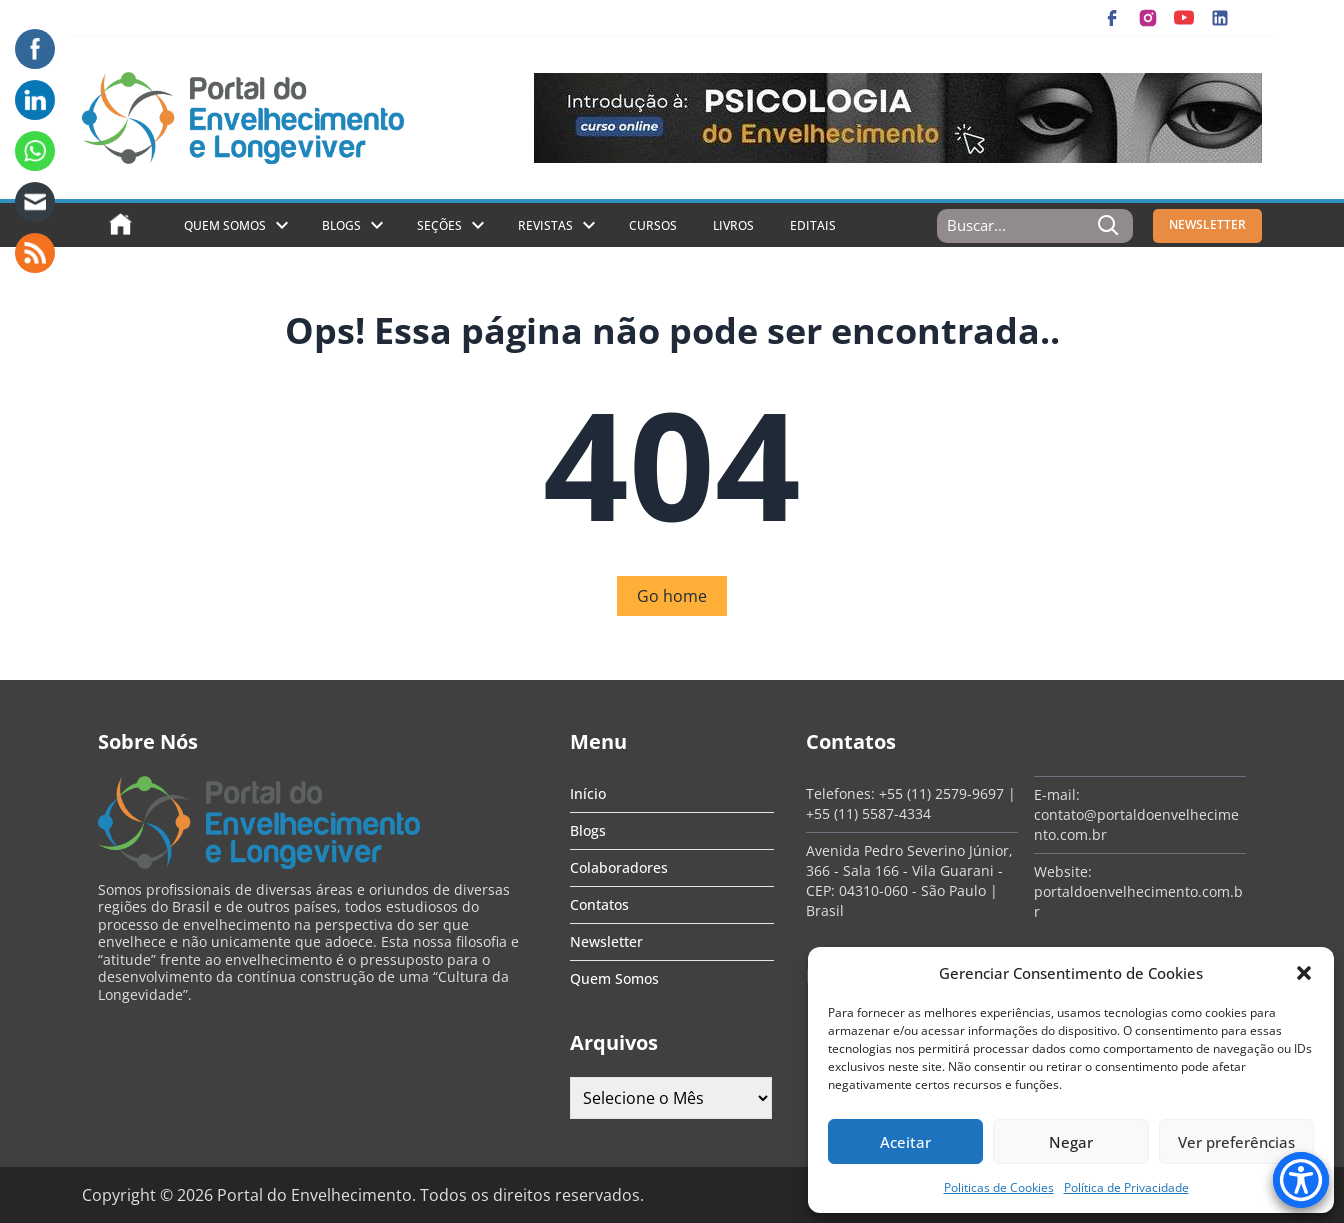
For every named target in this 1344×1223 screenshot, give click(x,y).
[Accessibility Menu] (1301, 1180)
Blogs (341, 225)
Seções (439, 225)
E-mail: (1057, 794)
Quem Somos (225, 225)
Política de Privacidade (1126, 1187)
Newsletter (606, 941)
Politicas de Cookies (999, 1187)
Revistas (545, 225)
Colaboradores (619, 867)
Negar (1071, 1142)
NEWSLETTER (1207, 224)
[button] (1304, 973)
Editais (813, 225)
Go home (672, 596)
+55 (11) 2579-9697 (941, 793)
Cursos (653, 225)
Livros (733, 225)
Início (588, 793)
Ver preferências (1236, 1142)
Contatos (599, 904)
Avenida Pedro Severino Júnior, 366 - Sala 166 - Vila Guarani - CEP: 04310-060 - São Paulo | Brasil (909, 880)
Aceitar (905, 1142)
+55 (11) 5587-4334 (868, 813)
